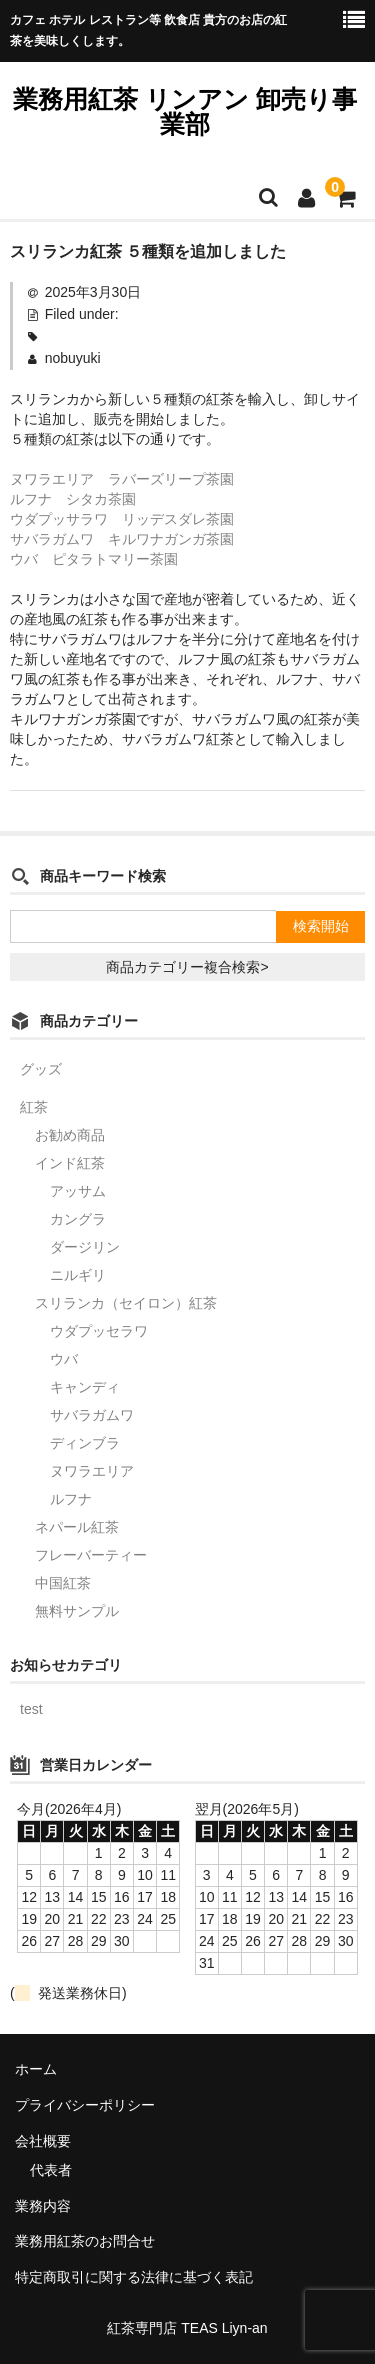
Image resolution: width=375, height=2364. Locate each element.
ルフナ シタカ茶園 (73, 499)
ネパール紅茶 (77, 1527)
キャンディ (85, 1387)
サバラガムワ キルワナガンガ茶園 (122, 539)
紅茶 (34, 1107)
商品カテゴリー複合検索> (187, 967)
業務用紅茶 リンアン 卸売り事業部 (185, 111)
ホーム (36, 2069)
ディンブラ (85, 1443)
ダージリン (85, 1247)
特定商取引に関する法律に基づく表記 (134, 2277)
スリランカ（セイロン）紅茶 (126, 1303)
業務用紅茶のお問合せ (85, 2241)
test (31, 1709)
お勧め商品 (70, 1135)
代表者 (51, 2170)
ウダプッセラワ (99, 1331)
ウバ (64, 1359)
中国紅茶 (63, 1583)
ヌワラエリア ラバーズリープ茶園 (122, 479)
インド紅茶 (70, 1163)
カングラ (78, 1219)
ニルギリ (78, 1275)
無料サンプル (77, 1611)
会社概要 (43, 2141)
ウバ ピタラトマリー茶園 (94, 559)
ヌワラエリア (92, 1471)
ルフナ (71, 1499)
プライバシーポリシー (85, 2105)
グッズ (41, 1069)
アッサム (78, 1191)
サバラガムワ (92, 1415)
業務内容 (43, 2206)
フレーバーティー (91, 1555)
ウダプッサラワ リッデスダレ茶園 (122, 519)
